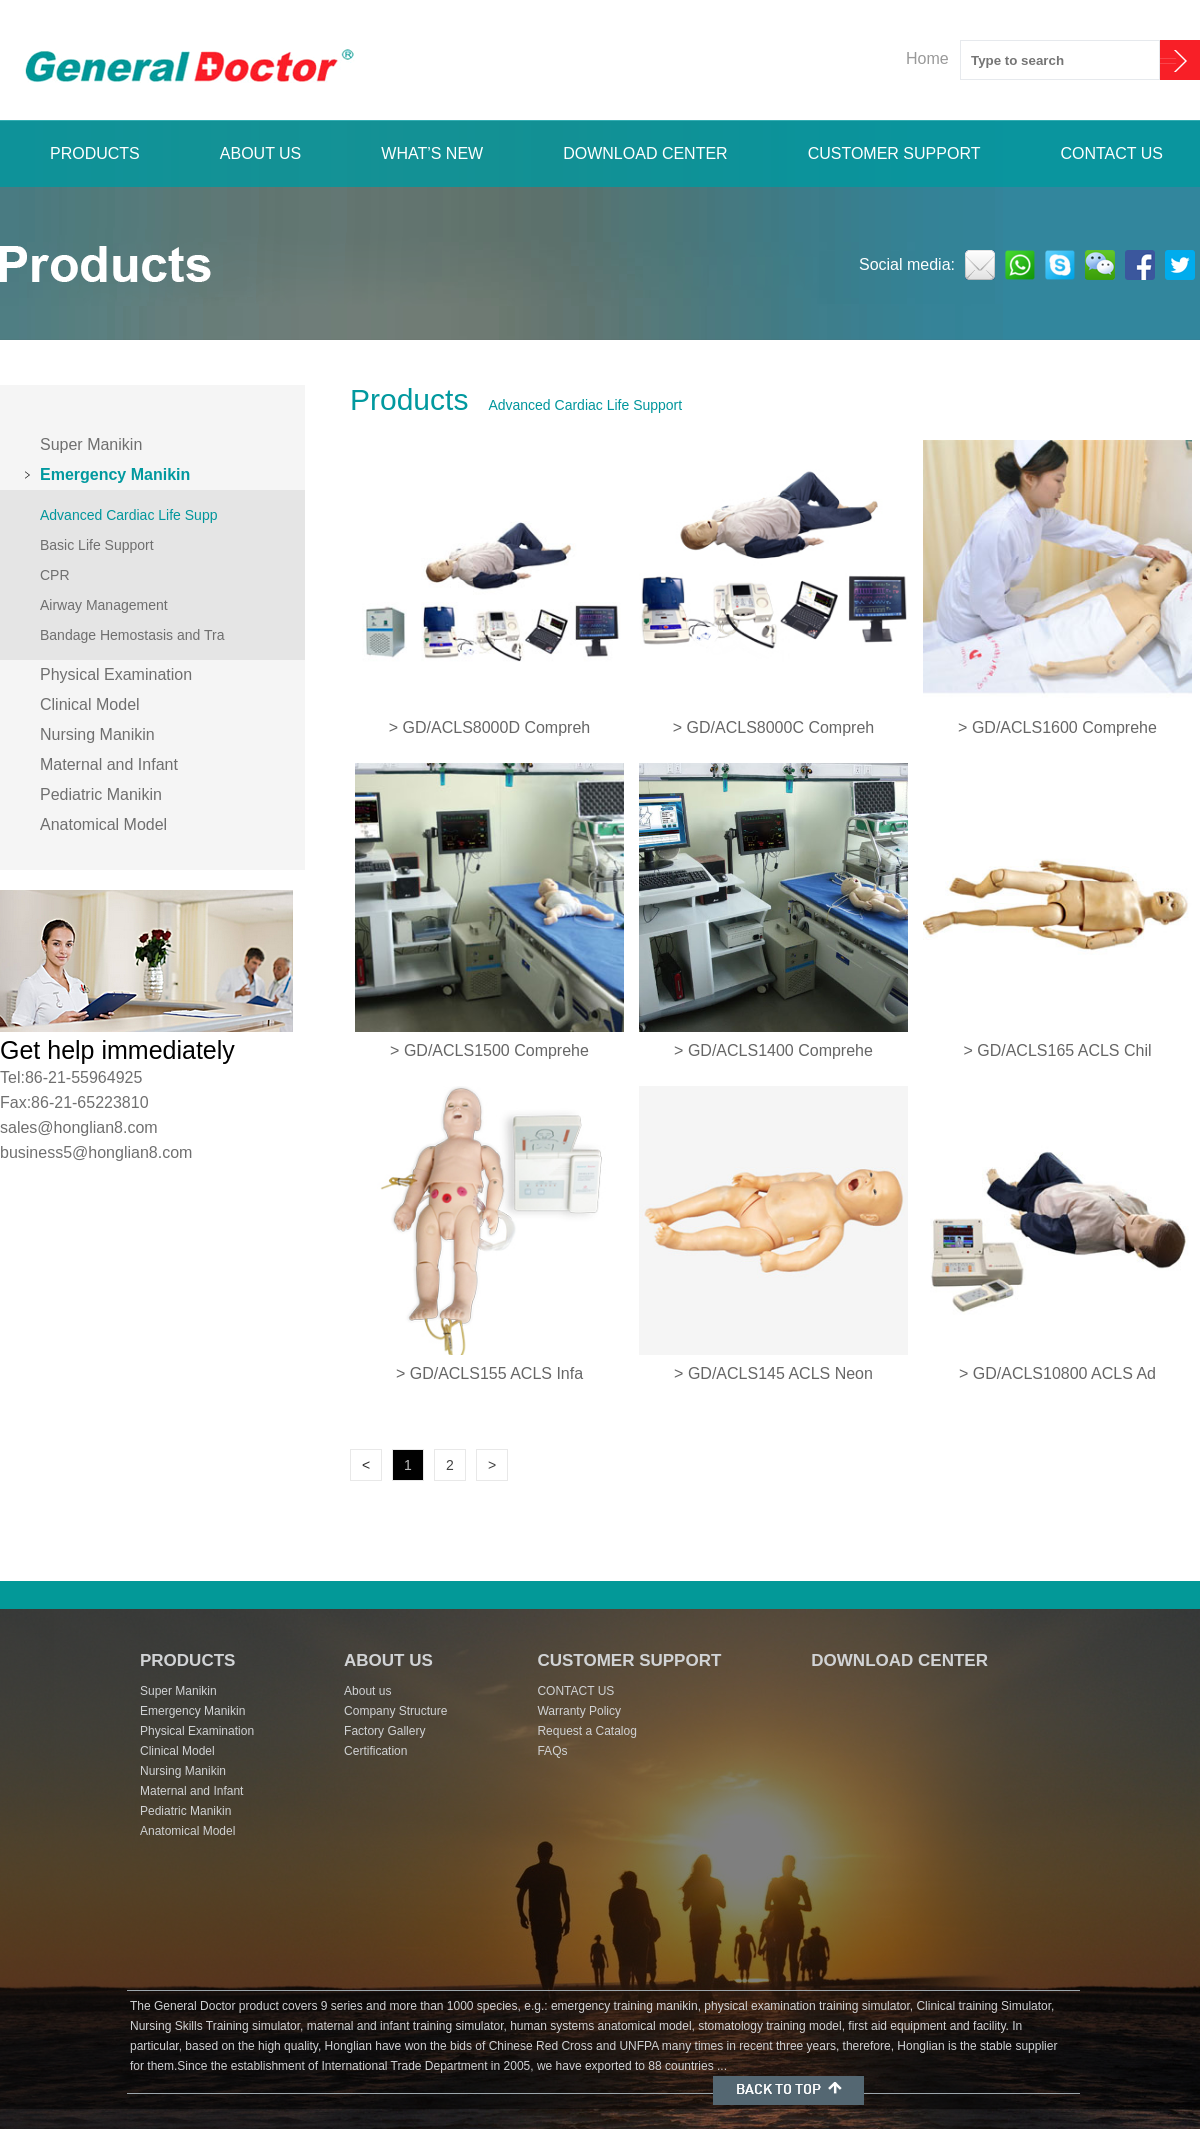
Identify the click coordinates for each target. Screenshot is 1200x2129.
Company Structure (395, 1711)
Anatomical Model (103, 824)
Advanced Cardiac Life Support (585, 405)
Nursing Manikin (97, 734)
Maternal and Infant (109, 764)
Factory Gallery (384, 1731)
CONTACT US (1111, 153)
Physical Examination (116, 674)
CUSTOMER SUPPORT (894, 153)
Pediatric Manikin (101, 794)
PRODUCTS (95, 153)
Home (927, 58)
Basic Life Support (97, 545)
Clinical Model (90, 704)
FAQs (552, 1751)
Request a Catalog (586, 1731)
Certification (375, 1751)
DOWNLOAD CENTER (645, 153)
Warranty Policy (579, 1711)
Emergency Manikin (115, 474)
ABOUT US (261, 153)
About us (367, 1691)
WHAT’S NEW (432, 153)
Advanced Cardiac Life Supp (128, 515)
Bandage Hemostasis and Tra (132, 635)
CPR (55, 575)
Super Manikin (91, 444)
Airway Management (104, 605)
